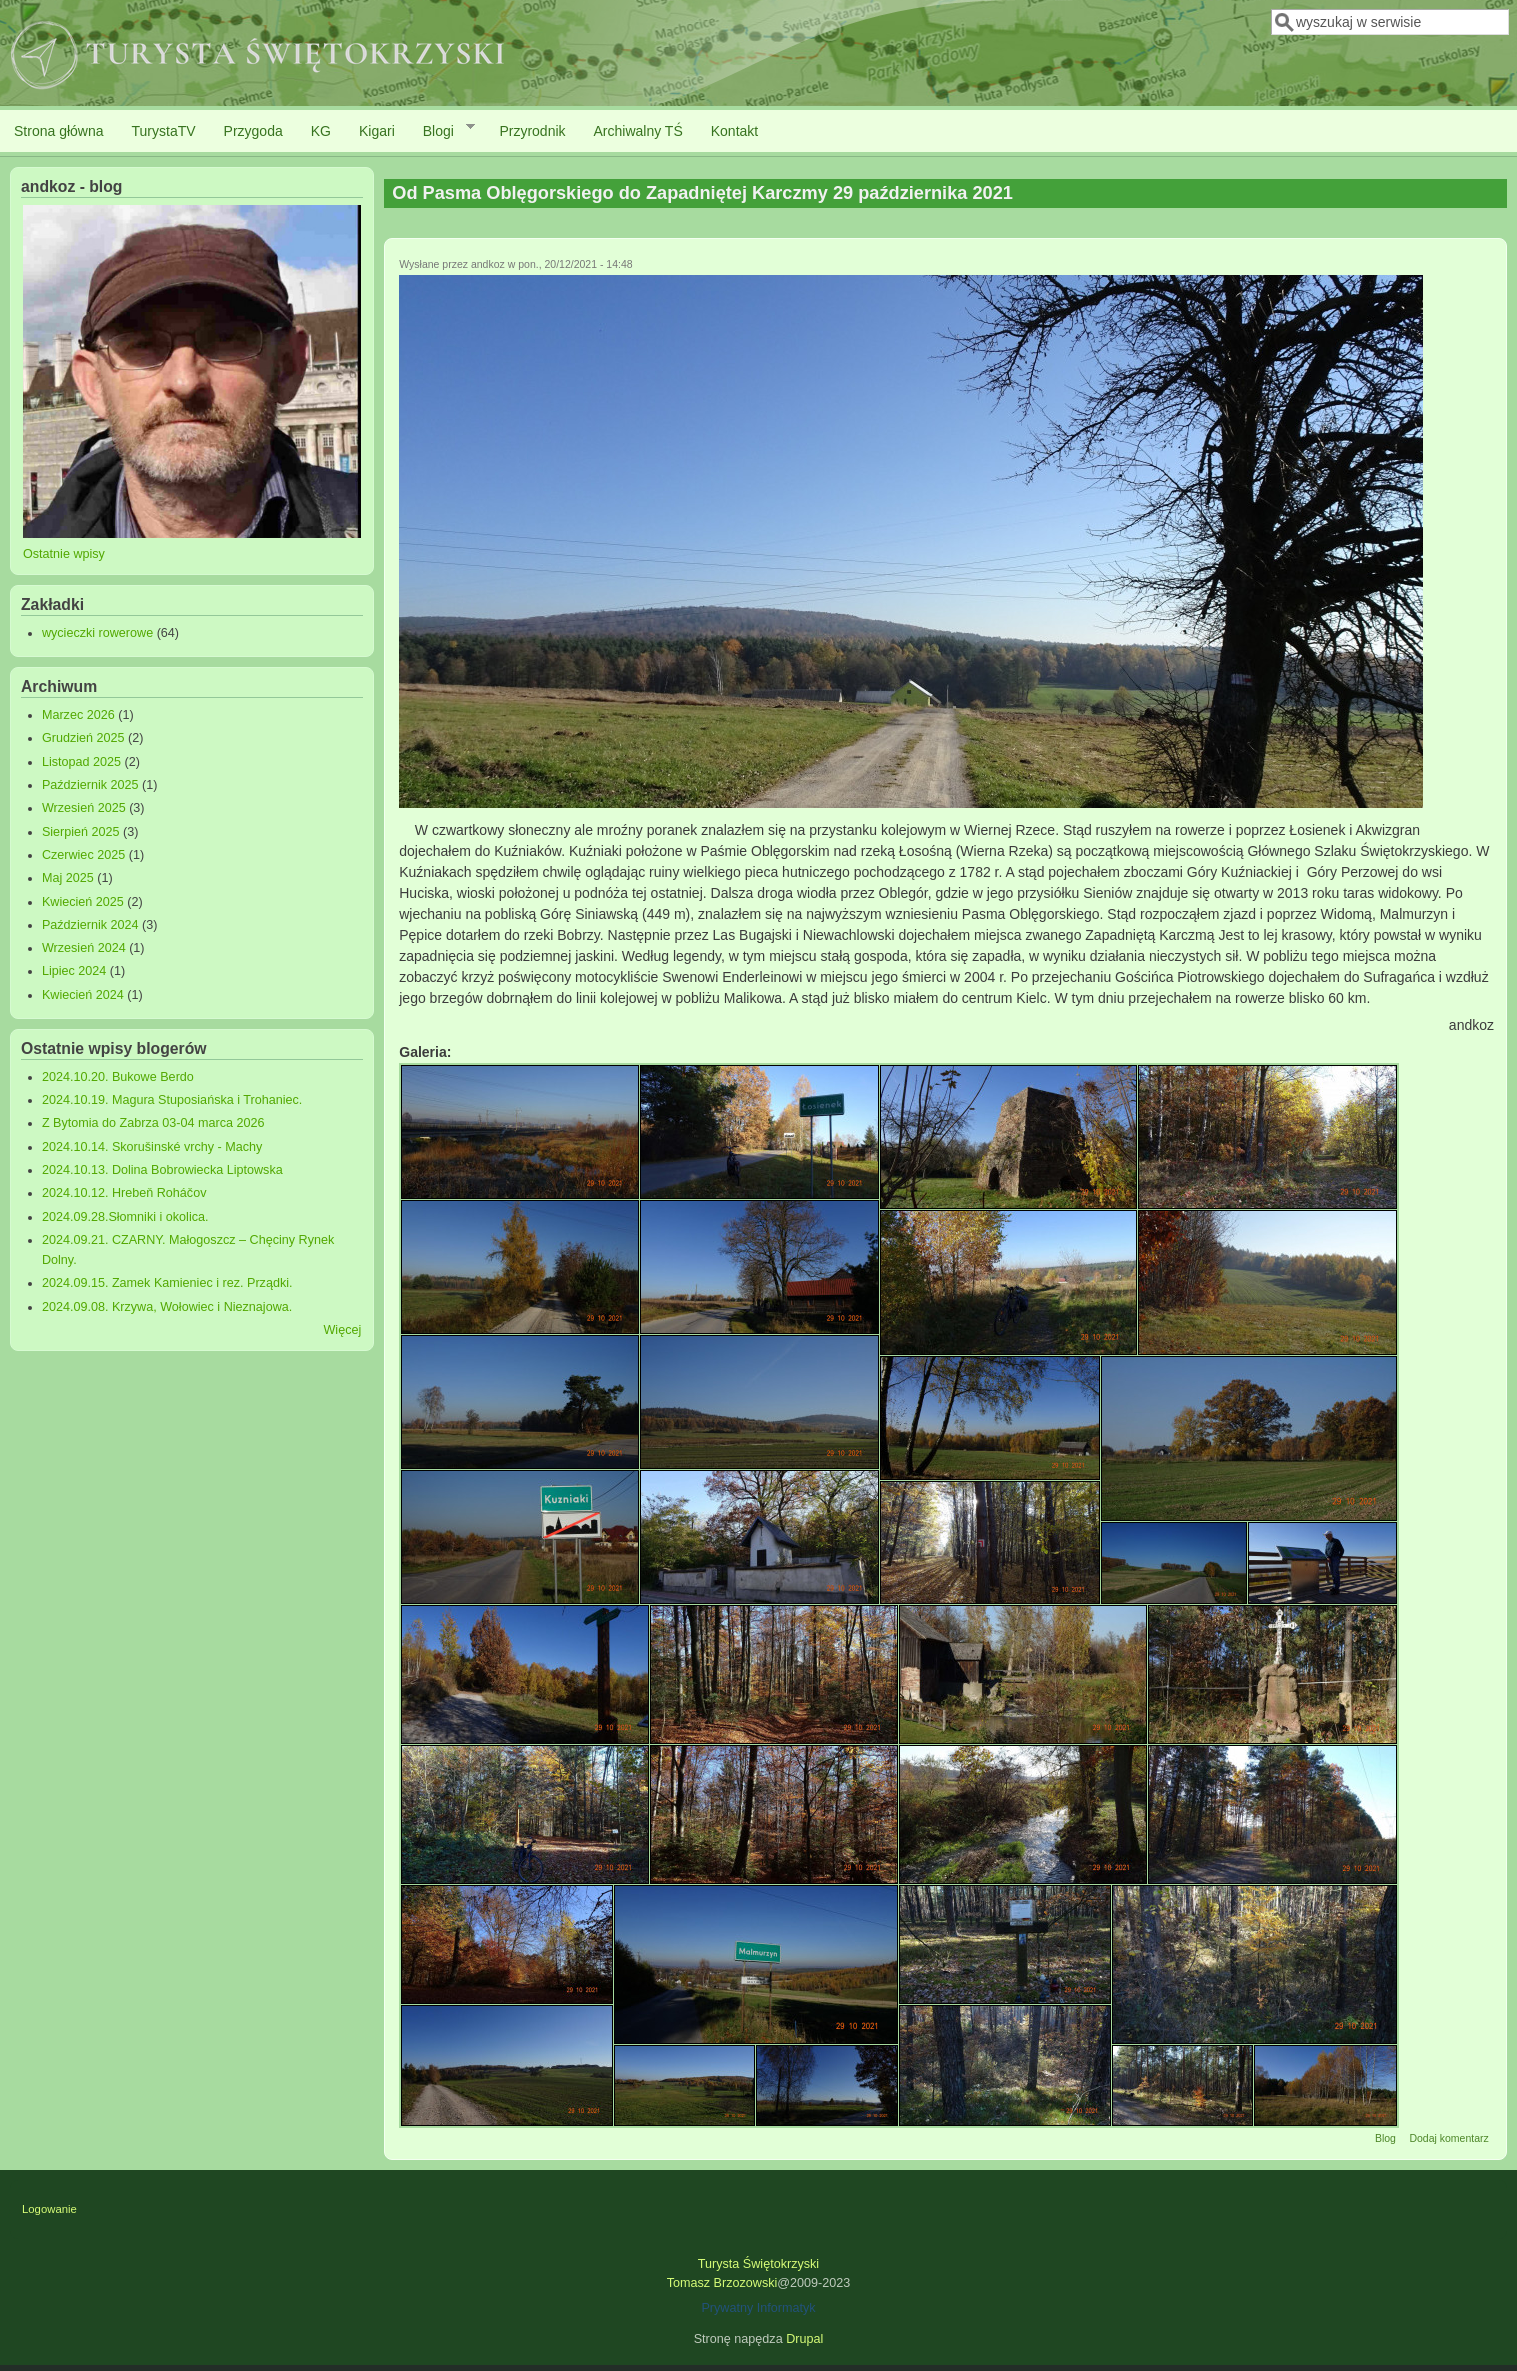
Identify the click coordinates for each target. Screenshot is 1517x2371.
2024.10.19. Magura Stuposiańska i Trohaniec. (172, 1100)
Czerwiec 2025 (83, 855)
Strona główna (59, 131)
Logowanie (49, 2209)
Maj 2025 (68, 878)
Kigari (377, 131)
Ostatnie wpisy (64, 554)
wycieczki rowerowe (97, 633)
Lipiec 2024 (74, 971)
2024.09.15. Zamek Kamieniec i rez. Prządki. (167, 1283)
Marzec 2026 (78, 715)
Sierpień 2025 (81, 832)
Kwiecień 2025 (83, 902)
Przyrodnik (532, 131)
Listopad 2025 (81, 762)
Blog (1385, 2138)
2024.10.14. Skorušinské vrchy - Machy (152, 1147)
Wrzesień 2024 (84, 948)
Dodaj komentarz (1448, 2138)
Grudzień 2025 (83, 738)
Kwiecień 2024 (83, 995)
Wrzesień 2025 (84, 808)
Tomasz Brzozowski (722, 2283)
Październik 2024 (90, 925)
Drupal (804, 2339)
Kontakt (734, 131)
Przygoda (253, 131)
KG (321, 131)
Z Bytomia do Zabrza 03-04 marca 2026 (153, 1123)
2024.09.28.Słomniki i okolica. (125, 1217)
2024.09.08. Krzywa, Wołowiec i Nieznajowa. (167, 1307)
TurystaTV (164, 131)
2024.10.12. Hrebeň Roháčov (124, 1193)
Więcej (342, 1330)
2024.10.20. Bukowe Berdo (118, 1077)
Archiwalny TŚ (638, 131)
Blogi (442, 130)
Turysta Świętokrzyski (758, 2264)
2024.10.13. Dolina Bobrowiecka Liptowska (162, 1170)
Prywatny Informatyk (758, 2308)
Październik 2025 (90, 785)
